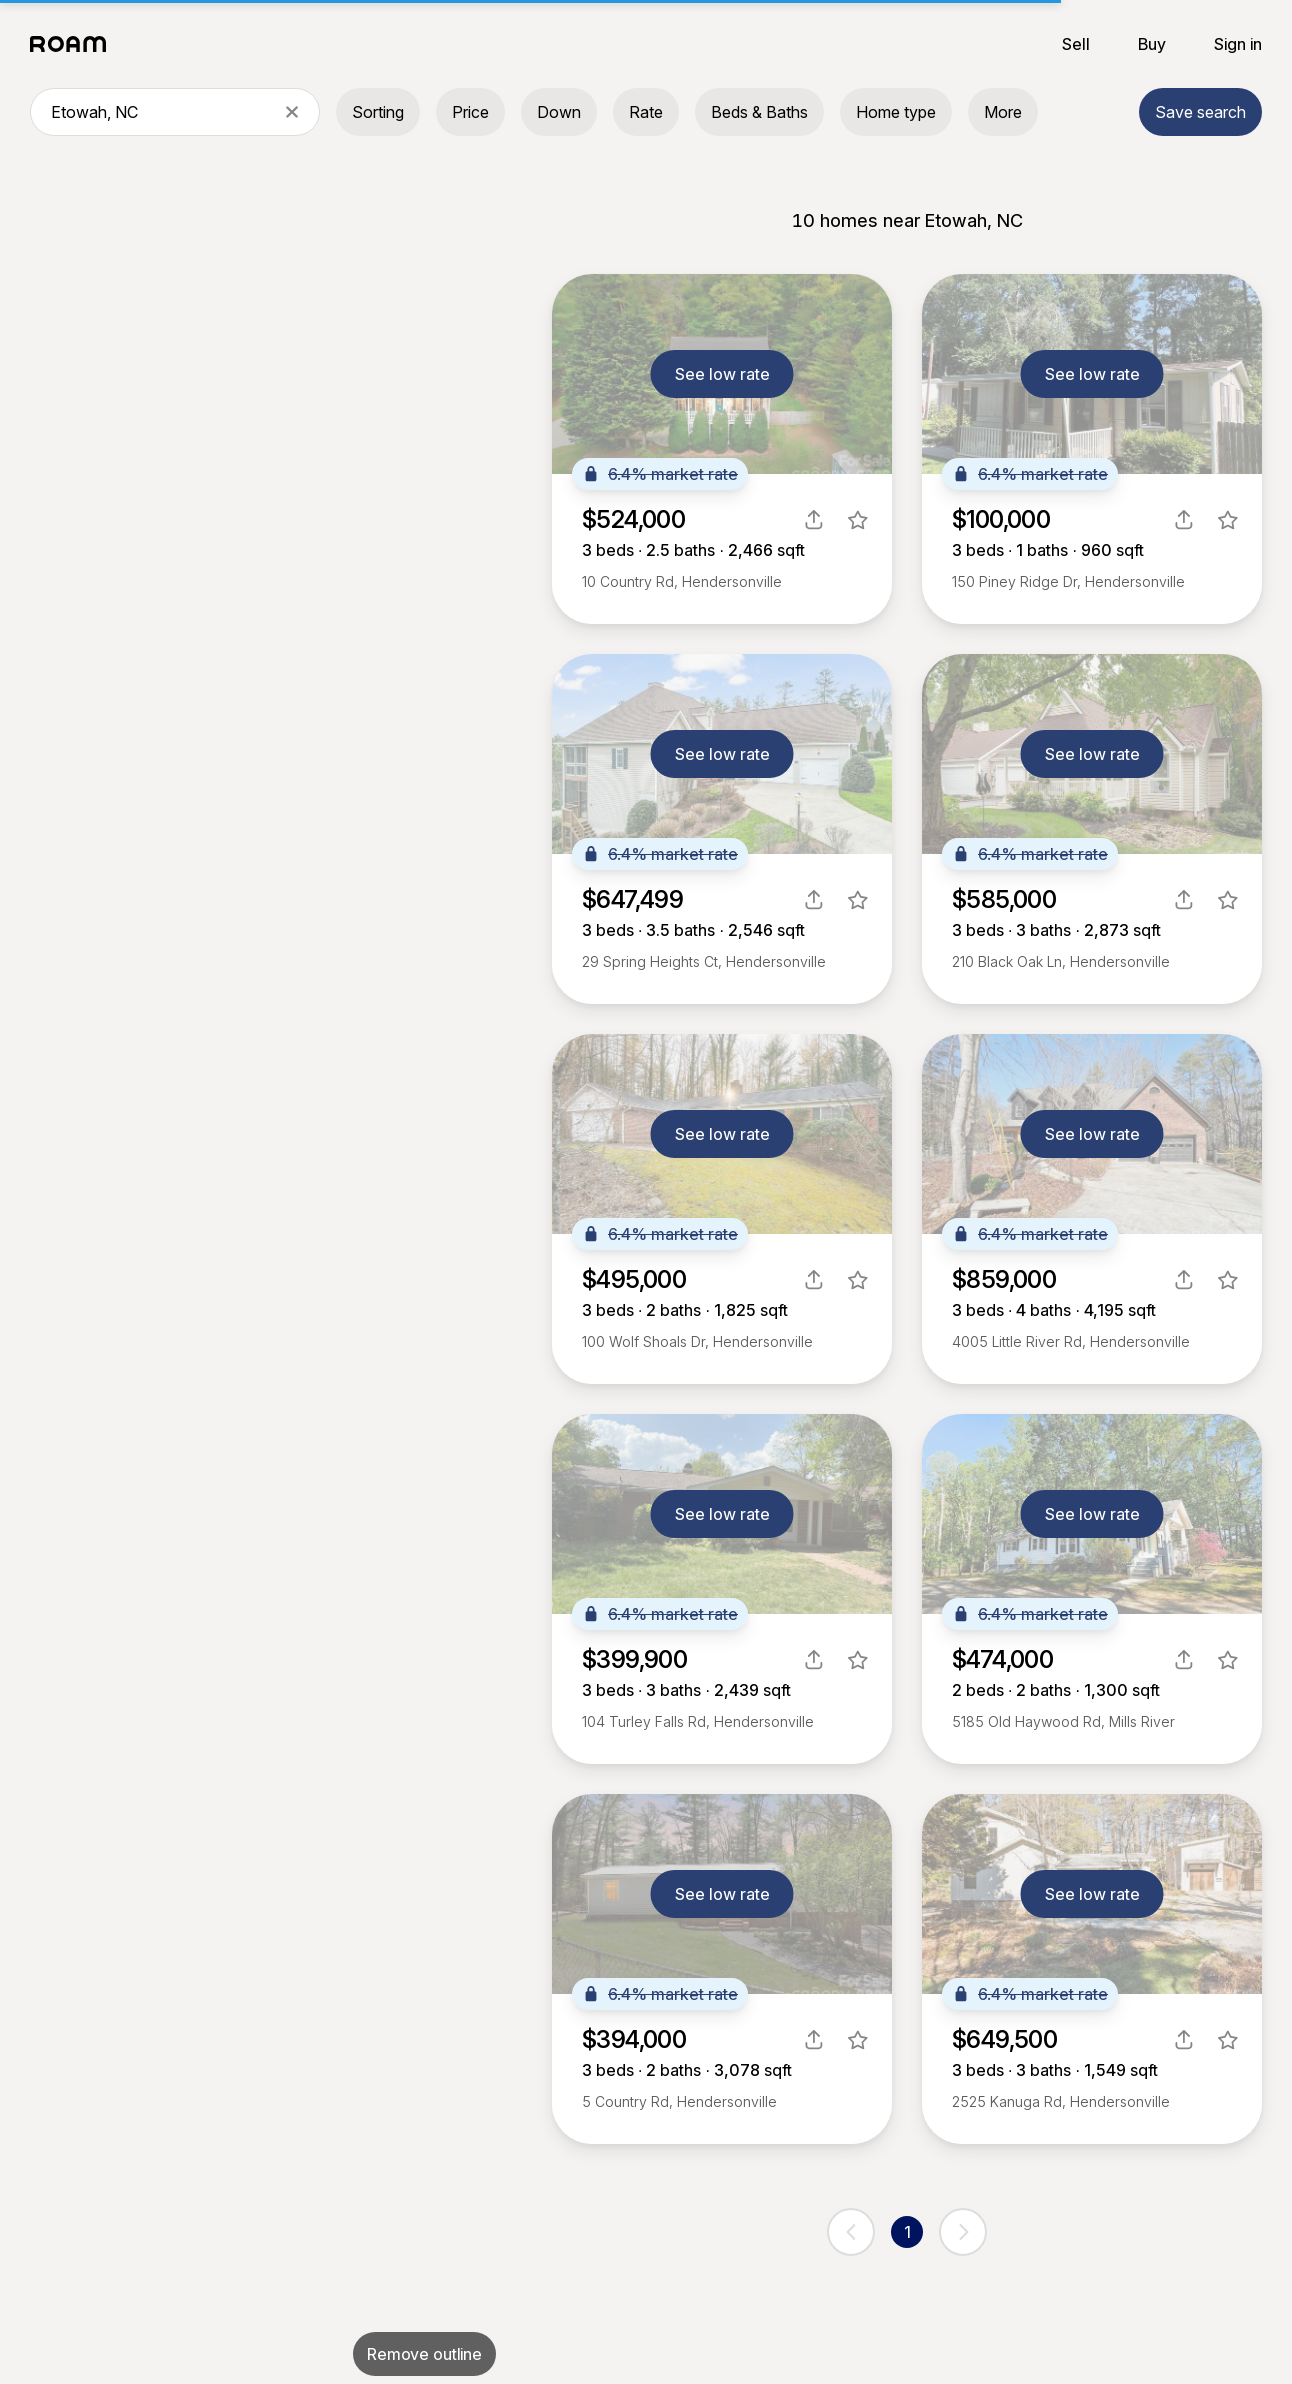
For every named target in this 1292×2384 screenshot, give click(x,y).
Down (559, 112)
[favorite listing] (858, 520)
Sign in (1238, 44)
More (1003, 112)
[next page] (963, 2232)
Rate (646, 112)
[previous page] (851, 2232)
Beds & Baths (759, 112)
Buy (1152, 44)
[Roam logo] (74, 44)
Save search (1200, 112)
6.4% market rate (660, 474)
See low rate (722, 374)
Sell (1076, 44)
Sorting (378, 112)
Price (470, 112)
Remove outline (424, 2354)
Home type (896, 112)
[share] (814, 520)
